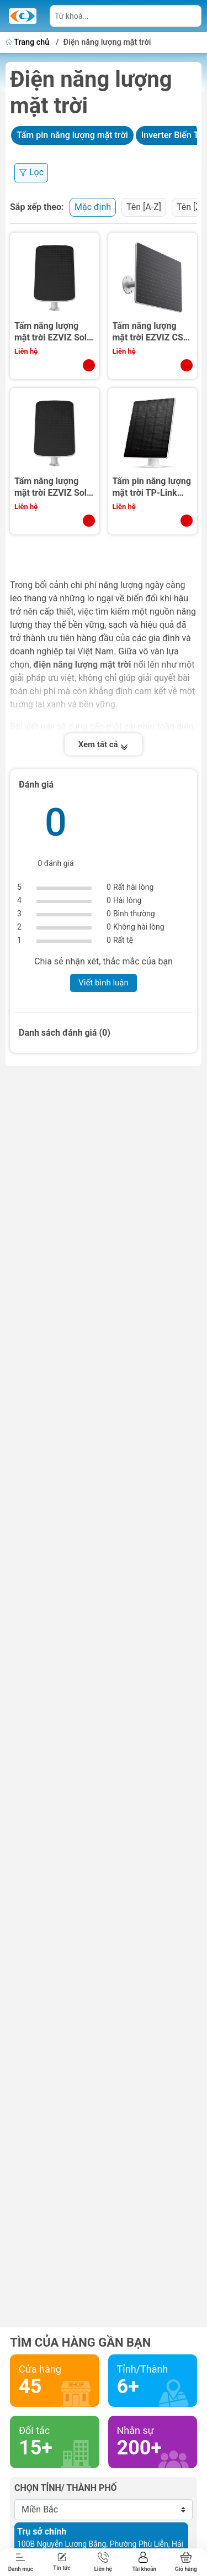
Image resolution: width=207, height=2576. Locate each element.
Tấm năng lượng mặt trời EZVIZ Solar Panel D (54, 487)
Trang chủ (28, 42)
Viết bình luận (103, 983)
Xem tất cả (103, 744)
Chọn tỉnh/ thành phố (65, 2488)
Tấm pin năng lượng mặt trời (72, 135)
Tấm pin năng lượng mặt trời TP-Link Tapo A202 (152, 487)
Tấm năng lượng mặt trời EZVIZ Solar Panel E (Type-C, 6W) (54, 332)
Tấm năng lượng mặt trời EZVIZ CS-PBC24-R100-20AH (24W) (151, 332)
